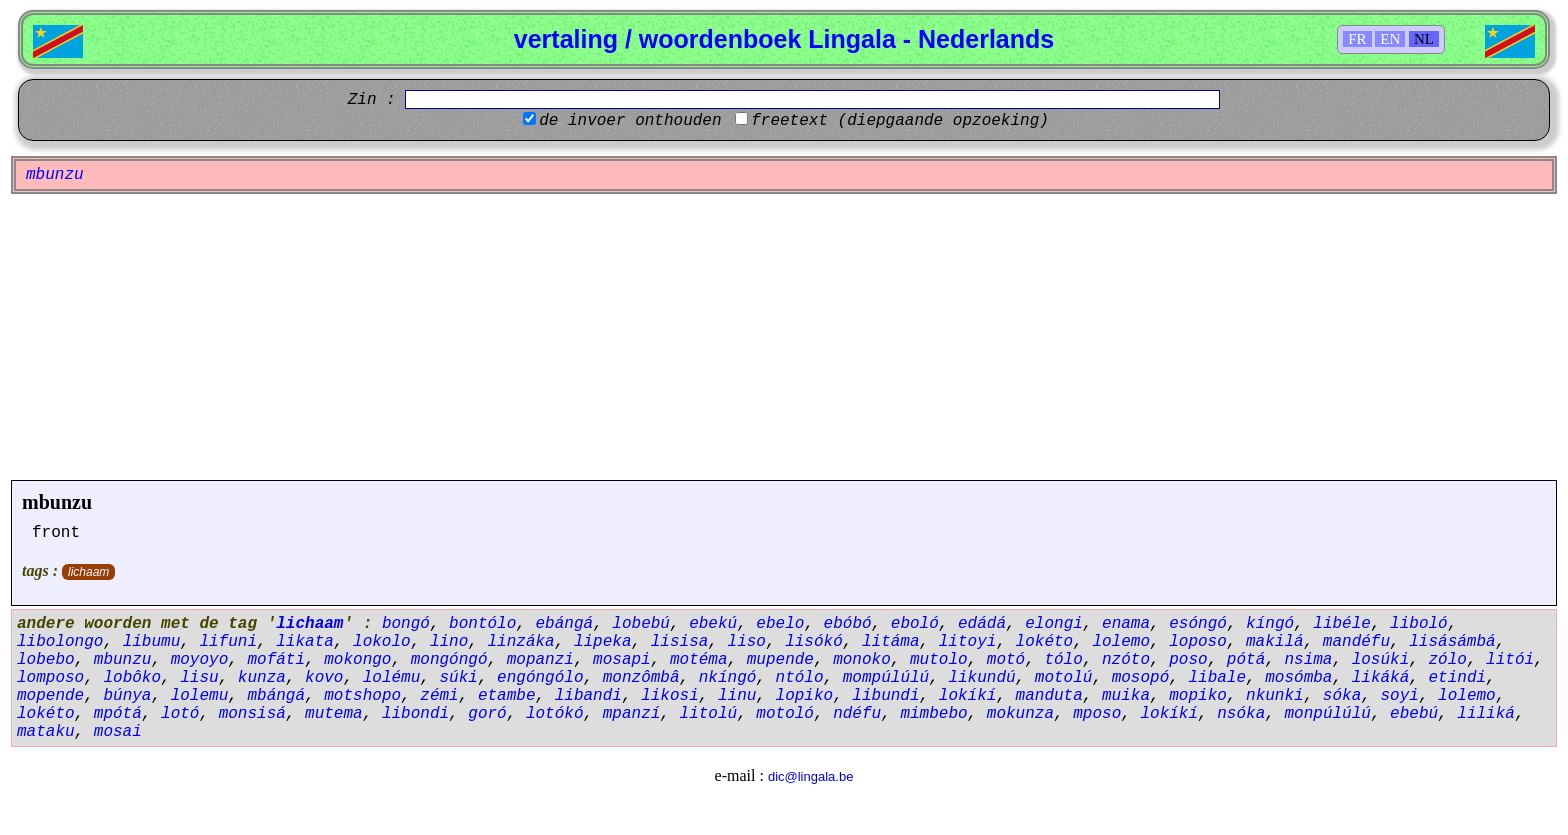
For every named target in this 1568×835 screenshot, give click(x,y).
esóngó (1198, 624)
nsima (1308, 660)
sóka (1342, 696)
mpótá (118, 714)
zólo (1447, 660)
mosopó (1141, 678)
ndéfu (857, 714)
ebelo (780, 624)
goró (487, 714)
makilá (1275, 642)
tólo (1063, 660)
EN (1390, 39)
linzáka (520, 642)
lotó (180, 714)
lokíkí (968, 696)
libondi (415, 714)
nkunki (1275, 696)
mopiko (1198, 696)
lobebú (641, 624)
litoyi (968, 642)
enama (1126, 624)
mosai (118, 732)
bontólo (482, 624)
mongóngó (449, 660)
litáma (891, 642)
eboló (915, 624)
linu (737, 696)
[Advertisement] (784, 337)
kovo (324, 678)
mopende (50, 696)
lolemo (1121, 642)
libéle (1342, 624)
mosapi (622, 660)
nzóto (1126, 660)
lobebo (46, 660)
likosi (670, 696)
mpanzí (632, 714)
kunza (262, 678)
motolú (1064, 678)
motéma (699, 660)
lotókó (555, 714)
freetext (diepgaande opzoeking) (900, 121)
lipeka (603, 642)
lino (449, 642)
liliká (1486, 714)
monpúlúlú (1327, 714)
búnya (127, 696)
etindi (1457, 678)
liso (747, 642)
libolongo (60, 642)
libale (1217, 678)
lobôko (132, 678)
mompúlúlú (886, 678)
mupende (780, 660)
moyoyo (200, 660)
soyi (1399, 696)
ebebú (1414, 714)
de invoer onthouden (630, 121)
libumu (152, 642)
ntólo (800, 678)
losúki (1381, 660)
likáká (1381, 678)
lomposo (50, 678)
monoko (862, 660)
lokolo (382, 642)
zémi (439, 696)
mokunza (1020, 714)
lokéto (1045, 642)
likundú (981, 678)
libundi (885, 696)
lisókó (814, 642)
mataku (46, 732)
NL (1424, 39)
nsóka (1241, 714)
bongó (406, 624)
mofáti (276, 660)
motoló (785, 714)
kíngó (1270, 624)
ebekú (713, 624)
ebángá (565, 624)
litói (1510, 660)
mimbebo (933, 714)
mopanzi (540, 660)
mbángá (276, 696)
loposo (1198, 642)
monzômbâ (641, 678)
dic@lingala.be (810, 776)
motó (1006, 660)
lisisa (680, 642)
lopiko (805, 696)
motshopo (362, 696)
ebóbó (848, 624)
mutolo (939, 660)
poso (1188, 660)
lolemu (200, 696)
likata (305, 642)
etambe (507, 696)
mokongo (357, 660)
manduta (1049, 696)
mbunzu (57, 502)
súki (458, 678)
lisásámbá (1452, 642)
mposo (1097, 714)
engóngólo (540, 678)
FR (1357, 39)
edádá (982, 624)
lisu (199, 678)
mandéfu (1356, 642)
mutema (334, 714)
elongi (1054, 624)
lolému (392, 678)
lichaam (88, 572)
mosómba (1298, 678)
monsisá (252, 714)
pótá (1246, 660)
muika (1126, 696)
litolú (709, 714)
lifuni (228, 642)
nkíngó (728, 678)
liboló (1419, 624)
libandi (588, 696)
